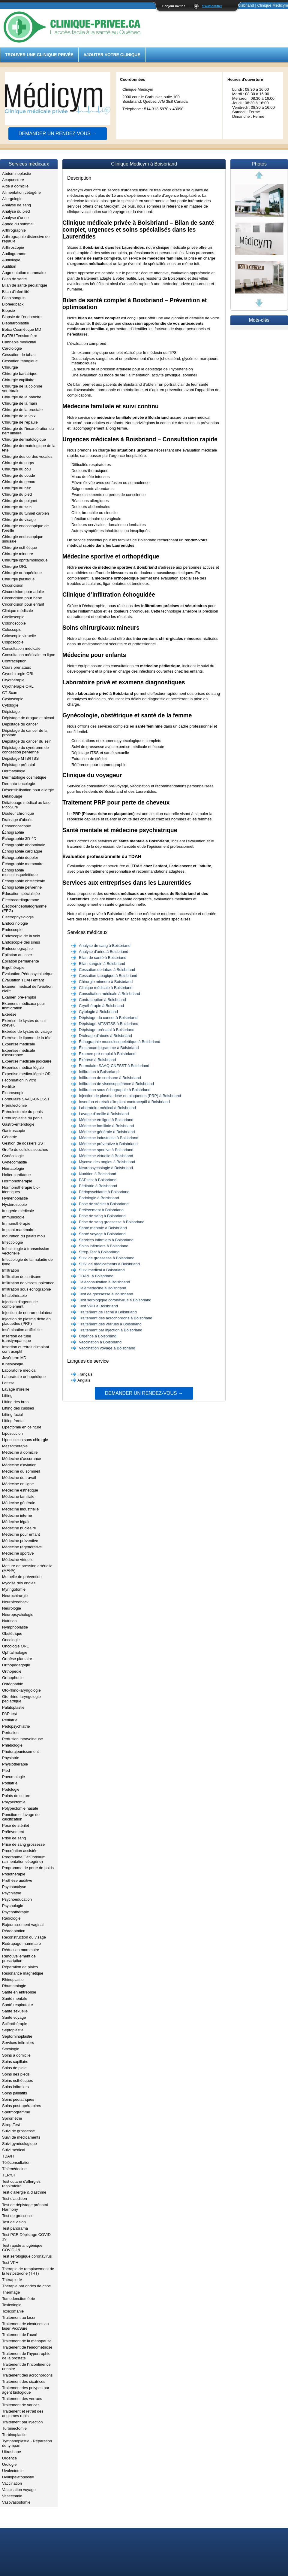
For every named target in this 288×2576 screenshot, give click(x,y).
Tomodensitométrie (18, 2298)
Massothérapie (15, 1446)
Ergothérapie (13, 967)
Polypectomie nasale (20, 1808)
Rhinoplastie (13, 1979)
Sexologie (10, 2049)
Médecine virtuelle (18, 1559)
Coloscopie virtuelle (19, 636)
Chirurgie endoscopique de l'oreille (25, 528)
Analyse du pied (16, 211)
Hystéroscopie (14, 1204)
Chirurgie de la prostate (22, 409)
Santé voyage (14, 2017)
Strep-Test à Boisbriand (99, 1252)
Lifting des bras (15, 1402)
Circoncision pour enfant (23, 604)
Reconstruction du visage (24, 1937)
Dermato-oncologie (18, 783)
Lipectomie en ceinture (21, 1427)
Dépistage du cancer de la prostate (24, 732)
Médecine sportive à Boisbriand (106, 1150)
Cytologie (10, 705)
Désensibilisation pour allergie (28, 790)
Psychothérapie (15, 1912)
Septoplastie (13, 2030)
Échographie (13, 832)
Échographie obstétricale (23, 881)
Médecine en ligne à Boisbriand (106, 1120)
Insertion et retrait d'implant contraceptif (25, 1349)
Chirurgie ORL (14, 566)
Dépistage (11, 711)
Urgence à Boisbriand (97, 1336)
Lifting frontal (13, 1421)
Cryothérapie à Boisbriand (101, 1005)
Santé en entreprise (19, 1992)
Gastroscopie (13, 1130)
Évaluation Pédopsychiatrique (27, 974)
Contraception (14, 661)
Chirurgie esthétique (19, 547)
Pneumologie (13, 1777)
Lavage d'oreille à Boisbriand (104, 1114)
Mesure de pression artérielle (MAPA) (27, 1568)
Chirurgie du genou (18, 481)
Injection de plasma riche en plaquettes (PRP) (26, 1321)
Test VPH (10, 2262)
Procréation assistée (20, 1850)
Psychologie (12, 1905)
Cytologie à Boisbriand (98, 1011)
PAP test (9, 1713)
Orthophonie (13, 1677)
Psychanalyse (14, 1886)
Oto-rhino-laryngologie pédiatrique (21, 1698)
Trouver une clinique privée (39, 54)
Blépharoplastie (15, 323)
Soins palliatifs (14, 2093)
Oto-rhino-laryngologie (21, 1690)
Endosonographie (17, 948)
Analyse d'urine (15, 217)
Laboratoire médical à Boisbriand (107, 1108)
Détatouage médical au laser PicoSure (27, 804)
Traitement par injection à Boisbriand (110, 1330)
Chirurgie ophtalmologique (25, 560)
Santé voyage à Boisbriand (102, 1234)
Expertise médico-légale (23, 1067)
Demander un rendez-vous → (58, 133)
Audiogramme (14, 253)
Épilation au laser (17, 955)
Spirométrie (12, 2118)
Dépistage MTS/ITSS (20, 758)
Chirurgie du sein (17, 507)
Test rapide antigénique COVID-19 (22, 2247)
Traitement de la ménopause (27, 2341)
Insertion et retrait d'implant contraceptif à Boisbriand (124, 1101)
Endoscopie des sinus (21, 942)
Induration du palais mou (23, 1236)
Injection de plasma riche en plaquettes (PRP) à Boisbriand (130, 1095)
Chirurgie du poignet (19, 500)
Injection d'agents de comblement (20, 1304)
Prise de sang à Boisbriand (102, 1216)
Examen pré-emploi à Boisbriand (107, 1053)
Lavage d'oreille (15, 1389)
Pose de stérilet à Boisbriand (103, 1204)
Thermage (11, 2292)
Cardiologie (12, 348)
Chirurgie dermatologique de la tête (29, 447)
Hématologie (13, 1168)
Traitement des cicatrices (23, 2381)
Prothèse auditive (17, 1880)
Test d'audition (14, 2198)
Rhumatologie (14, 1986)
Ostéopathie (12, 1684)
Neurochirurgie (15, 1595)
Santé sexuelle (15, 2011)
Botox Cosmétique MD (21, 329)
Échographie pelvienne (22, 887)
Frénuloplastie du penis (22, 1118)
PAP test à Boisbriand (97, 1180)
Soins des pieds (16, 2074)
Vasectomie (12, 2496)
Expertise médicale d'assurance (18, 1052)
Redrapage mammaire (21, 1943)
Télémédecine (14, 2169)
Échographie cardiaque (22, 851)
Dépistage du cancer (20, 724)
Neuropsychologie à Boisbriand (106, 1168)
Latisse (8, 1383)
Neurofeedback (15, 1602)
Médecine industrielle (20, 1509)
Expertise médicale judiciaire (27, 1061)
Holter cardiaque (16, 1174)
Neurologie (11, 1608)
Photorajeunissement (20, 1751)
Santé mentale (14, 1998)
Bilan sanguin (14, 298)
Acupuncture (13, 180)
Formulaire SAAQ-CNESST (26, 1099)
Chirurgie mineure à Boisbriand (106, 981)
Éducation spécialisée (21, 893)
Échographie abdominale (23, 845)
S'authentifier (212, 6)
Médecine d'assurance (21, 1458)
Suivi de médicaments (21, 2137)
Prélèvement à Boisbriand (101, 1210)
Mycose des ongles (18, 1583)
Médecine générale (18, 1503)
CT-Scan (9, 692)
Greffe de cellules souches (25, 1149)
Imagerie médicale (18, 1211)
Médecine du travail (19, 1477)
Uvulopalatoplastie (18, 2477)
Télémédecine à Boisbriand (102, 1288)
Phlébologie (12, 1745)
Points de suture (16, 1795)
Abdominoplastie (16, 173)
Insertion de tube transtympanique (16, 1338)
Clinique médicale (17, 610)
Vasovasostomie (16, 2502)
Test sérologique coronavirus (27, 2256)
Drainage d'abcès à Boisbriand (105, 1035)
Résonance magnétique (22, 1973)
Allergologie (12, 198)
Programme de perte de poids (28, 1868)
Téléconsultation (16, 2162)
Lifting (7, 1395)
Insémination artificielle (22, 1330)
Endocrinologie (15, 923)
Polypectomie (14, 1802)
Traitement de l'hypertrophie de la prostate (26, 2355)
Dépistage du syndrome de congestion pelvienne (25, 749)
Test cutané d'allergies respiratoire (21, 2183)
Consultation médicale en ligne (28, 654)
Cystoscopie (12, 699)
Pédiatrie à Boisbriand (98, 1186)
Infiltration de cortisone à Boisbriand (110, 1077)
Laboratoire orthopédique (24, 1376)
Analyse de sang (16, 205)
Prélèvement (13, 1831)
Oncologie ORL (15, 1646)
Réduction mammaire (20, 1950)
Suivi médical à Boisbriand (101, 1270)
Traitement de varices (21, 2405)
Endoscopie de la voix (21, 936)
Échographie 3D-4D (19, 838)
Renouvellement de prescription (19, 1958)
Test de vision (14, 2222)
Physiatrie (10, 1758)
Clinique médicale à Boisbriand (106, 987)
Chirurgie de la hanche (21, 397)
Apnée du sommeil (18, 224)
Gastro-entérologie (18, 1124)
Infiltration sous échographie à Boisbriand (114, 1089)
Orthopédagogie (16, 1665)
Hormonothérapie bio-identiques (21, 1189)
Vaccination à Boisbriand (100, 1342)
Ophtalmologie (14, 1652)
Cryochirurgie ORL (18, 673)
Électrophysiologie (18, 917)
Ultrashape (11, 2452)
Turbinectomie (14, 2428)
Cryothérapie (13, 680)
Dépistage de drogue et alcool (28, 718)
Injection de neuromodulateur (27, 1312)
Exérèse (9, 1014)
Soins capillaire (15, 2061)
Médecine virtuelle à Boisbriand (106, 1156)
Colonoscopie (14, 623)
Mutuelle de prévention (22, 1576)
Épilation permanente (20, 961)
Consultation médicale (21, 648)
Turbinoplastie (14, 2434)
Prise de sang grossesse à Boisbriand (111, 1222)
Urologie (9, 2464)
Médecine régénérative (22, 1547)
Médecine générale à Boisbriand (107, 1132)
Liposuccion (12, 1433)
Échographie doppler (20, 857)
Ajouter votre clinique (111, 54)
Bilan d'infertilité (15, 291)
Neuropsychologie (17, 1614)
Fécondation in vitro (19, 1080)
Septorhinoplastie (17, 2036)
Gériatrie (9, 1137)
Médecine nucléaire (19, 1528)
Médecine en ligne (18, 1484)
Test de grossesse (18, 2215)
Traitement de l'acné (19, 2334)
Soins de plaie (14, 2068)
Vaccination (12, 2483)
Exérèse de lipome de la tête (27, 1038)
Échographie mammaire (23, 864)
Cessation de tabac (18, 354)
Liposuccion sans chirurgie (25, 1439)
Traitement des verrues (22, 2398)
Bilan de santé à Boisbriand (102, 957)
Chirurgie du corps (18, 463)
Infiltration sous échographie (26, 1289)
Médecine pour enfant (21, 1534)
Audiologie (11, 260)
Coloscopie (11, 629)
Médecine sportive (18, 1553)
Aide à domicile (15, 186)
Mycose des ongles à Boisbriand (107, 1162)
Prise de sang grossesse (23, 1844)
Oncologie (11, 1640)
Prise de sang (14, 1838)
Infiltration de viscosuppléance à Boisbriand (116, 1083)
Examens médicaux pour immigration (23, 1005)
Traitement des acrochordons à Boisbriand (115, 1318)
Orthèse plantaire (17, 1658)
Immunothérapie (16, 1223)
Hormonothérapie (17, 1181)
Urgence (9, 2458)
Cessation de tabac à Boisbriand (107, 969)
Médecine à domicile (20, 1452)
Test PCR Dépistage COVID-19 (27, 2236)
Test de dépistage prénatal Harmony (25, 2207)
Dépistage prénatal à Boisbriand (106, 1029)
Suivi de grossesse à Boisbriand (106, 1258)
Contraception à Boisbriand (102, 999)
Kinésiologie (12, 1364)
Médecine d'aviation (19, 1465)
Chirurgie (10, 367)
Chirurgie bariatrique (20, 373)
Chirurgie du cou (16, 469)
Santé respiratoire (17, 2005)
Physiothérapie (15, 1764)
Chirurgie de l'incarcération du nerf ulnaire (28, 430)
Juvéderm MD (14, 1357)
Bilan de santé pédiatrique (24, 285)
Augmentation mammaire (24, 272)
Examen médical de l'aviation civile (27, 988)
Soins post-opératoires (21, 2105)
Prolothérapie (13, 1874)
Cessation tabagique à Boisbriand (108, 975)
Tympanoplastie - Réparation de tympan (27, 2443)
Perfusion (10, 1732)
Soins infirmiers (15, 2087)
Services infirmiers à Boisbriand (106, 1240)
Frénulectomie (14, 1105)
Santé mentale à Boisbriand (103, 1228)
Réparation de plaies (20, 1967)
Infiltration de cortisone (21, 1276)
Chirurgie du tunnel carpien (25, 513)
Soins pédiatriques (18, 2099)
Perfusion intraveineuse (22, 1739)
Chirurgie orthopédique (22, 572)
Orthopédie (11, 1671)
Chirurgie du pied (17, 494)
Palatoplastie (13, 1707)
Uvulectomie (13, 2470)
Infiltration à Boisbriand (98, 1071)
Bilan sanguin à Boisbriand (102, 963)
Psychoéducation (17, 1899)
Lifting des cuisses (18, 1408)
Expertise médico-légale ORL (27, 1074)
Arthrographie (14, 230)
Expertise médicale (18, 1044)
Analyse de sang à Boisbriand (104, 945)
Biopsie (8, 310)
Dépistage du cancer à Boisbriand (108, 1017)
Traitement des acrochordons (27, 2375)
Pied (6, 1770)
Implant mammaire (18, 1229)
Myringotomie (14, 1589)
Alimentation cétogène (21, 192)
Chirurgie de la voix (18, 416)
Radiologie (11, 1918)
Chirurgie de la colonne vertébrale (22, 388)
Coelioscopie (13, 617)
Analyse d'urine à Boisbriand (103, 951)
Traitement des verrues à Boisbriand (110, 1324)
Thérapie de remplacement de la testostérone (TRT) (28, 2271)
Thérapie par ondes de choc (26, 2286)
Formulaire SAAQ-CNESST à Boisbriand (114, 1065)
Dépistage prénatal (18, 764)
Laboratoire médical (19, 1370)
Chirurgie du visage (19, 519)
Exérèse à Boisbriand (97, 1059)
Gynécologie (13, 1156)
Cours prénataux (16, 667)
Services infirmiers (18, 2042)
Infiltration (10, 1270)
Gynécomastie (14, 1162)
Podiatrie (9, 1783)
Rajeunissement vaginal (23, 1924)
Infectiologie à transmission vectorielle (25, 1250)
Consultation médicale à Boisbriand (109, 993)
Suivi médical (13, 2150)
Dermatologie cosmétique (24, 777)
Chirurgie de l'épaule (20, 422)
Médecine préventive (20, 1540)
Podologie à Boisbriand (99, 1198)
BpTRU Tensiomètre (19, 335)
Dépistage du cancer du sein (27, 741)
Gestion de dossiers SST (23, 1143)
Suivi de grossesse (18, 2131)
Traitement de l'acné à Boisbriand (108, 1312)
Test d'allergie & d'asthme (24, 2192)
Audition (9, 266)
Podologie (11, 1789)
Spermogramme (16, 2112)
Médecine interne (17, 1515)
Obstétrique (12, 1633)
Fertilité (8, 1086)
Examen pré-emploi (19, 997)
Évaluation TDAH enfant (23, 980)
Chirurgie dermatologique (24, 439)
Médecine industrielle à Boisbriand (108, 1138)
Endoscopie (12, 929)
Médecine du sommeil (21, 1471)
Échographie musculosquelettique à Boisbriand (119, 1041)
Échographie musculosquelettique (20, 872)
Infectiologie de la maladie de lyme (27, 1261)
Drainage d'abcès (17, 819)
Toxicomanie (13, 2311)
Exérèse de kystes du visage (27, 1031)
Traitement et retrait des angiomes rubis (23, 2413)
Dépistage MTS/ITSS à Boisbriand (108, 1023)
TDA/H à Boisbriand (96, 1276)
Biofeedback (13, 304)
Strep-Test (11, 2124)
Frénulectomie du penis (22, 1111)
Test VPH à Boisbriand (98, 1306)
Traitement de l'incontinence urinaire (26, 2366)
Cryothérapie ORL (18, 686)
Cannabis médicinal (19, 342)
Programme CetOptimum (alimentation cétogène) (23, 1859)
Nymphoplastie (15, 1627)
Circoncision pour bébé (22, 598)
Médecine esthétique (20, 1490)
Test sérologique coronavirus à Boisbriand (115, 1300)
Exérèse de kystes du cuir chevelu (24, 1022)
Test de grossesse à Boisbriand (106, 1294)
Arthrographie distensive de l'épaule (26, 238)
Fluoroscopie (13, 1092)
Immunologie (13, 1217)
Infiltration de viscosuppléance (28, 1283)
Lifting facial (12, 1414)
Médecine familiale (18, 1496)
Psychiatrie (11, 1893)
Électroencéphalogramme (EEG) (24, 908)
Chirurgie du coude (18, 475)
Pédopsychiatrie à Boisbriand (104, 1192)
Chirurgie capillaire (18, 380)
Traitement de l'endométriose (27, 2347)
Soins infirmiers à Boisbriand (103, 1246)
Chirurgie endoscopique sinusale (22, 538)
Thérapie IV (12, 2279)
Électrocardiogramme (20, 900)
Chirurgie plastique (18, 579)
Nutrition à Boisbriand (97, 1174)
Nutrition (9, 1621)
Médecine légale (16, 1521)
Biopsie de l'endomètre (22, 317)
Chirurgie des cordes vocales (27, 456)
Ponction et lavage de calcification (21, 1816)
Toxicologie (11, 2305)
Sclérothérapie (14, 2023)
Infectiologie (12, 1242)
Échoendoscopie (16, 826)
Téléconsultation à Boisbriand (104, 1282)
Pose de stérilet (15, 1825)
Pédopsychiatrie (16, 1726)
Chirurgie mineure (17, 554)
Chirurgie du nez (16, 488)
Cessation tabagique (20, 361)
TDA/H (8, 2156)
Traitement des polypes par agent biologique (25, 2390)
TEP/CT (9, 2175)
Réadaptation (13, 1931)
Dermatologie (13, 771)
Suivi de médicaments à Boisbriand (109, 1264)
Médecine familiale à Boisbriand (106, 1126)
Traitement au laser (19, 2317)
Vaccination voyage (19, 2489)
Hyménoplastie (15, 1198)
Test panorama (15, 2228)
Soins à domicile (16, 2055)
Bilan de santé (14, 279)
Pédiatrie (9, 1720)
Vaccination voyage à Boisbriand (107, 1348)
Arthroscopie (13, 247)
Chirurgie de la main (19, 403)
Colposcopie (13, 642)
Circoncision (12, 585)
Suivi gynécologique (19, 2143)
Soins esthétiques (17, 2080)
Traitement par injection (22, 2422)
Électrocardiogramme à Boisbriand (109, 1047)
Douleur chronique (18, 813)
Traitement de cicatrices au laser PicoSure (25, 2326)
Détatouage (12, 796)
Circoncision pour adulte (23, 591)
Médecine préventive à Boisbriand (108, 1144)
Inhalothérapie (14, 1295)
